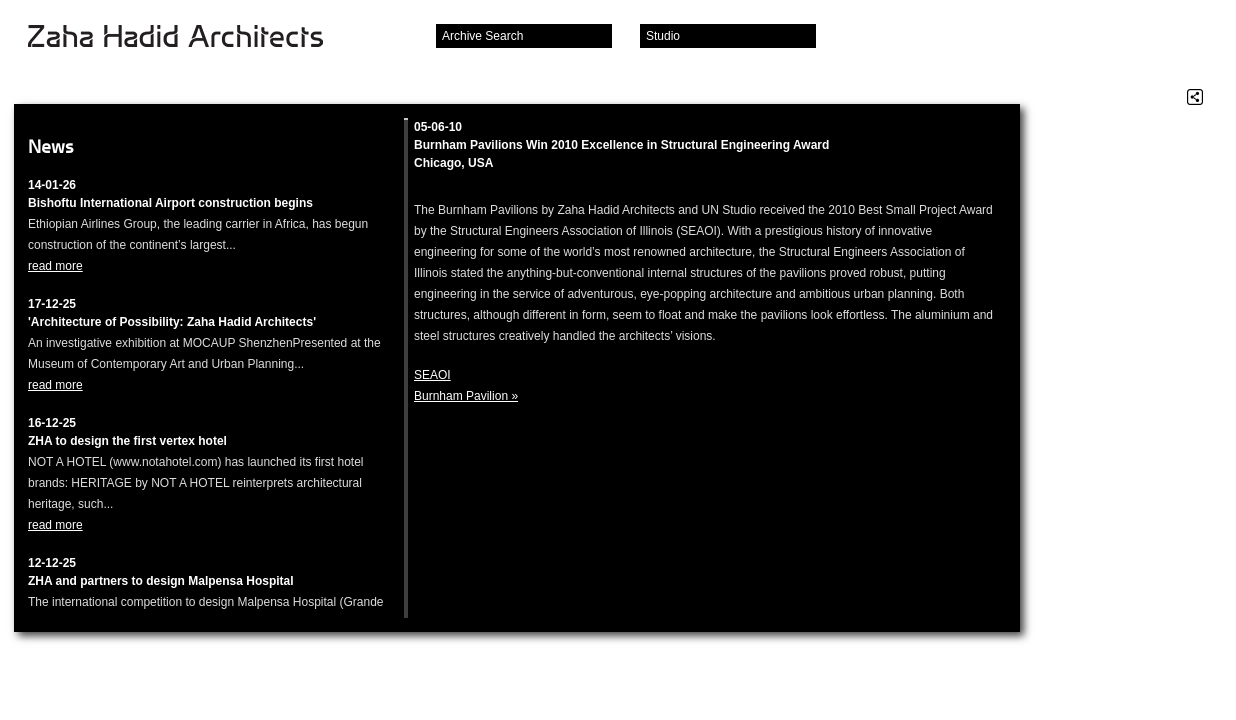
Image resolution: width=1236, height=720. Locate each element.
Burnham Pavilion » (466, 396)
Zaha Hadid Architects (191, 38)
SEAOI (432, 375)
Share (1195, 97)
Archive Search (482, 36)
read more (55, 266)
